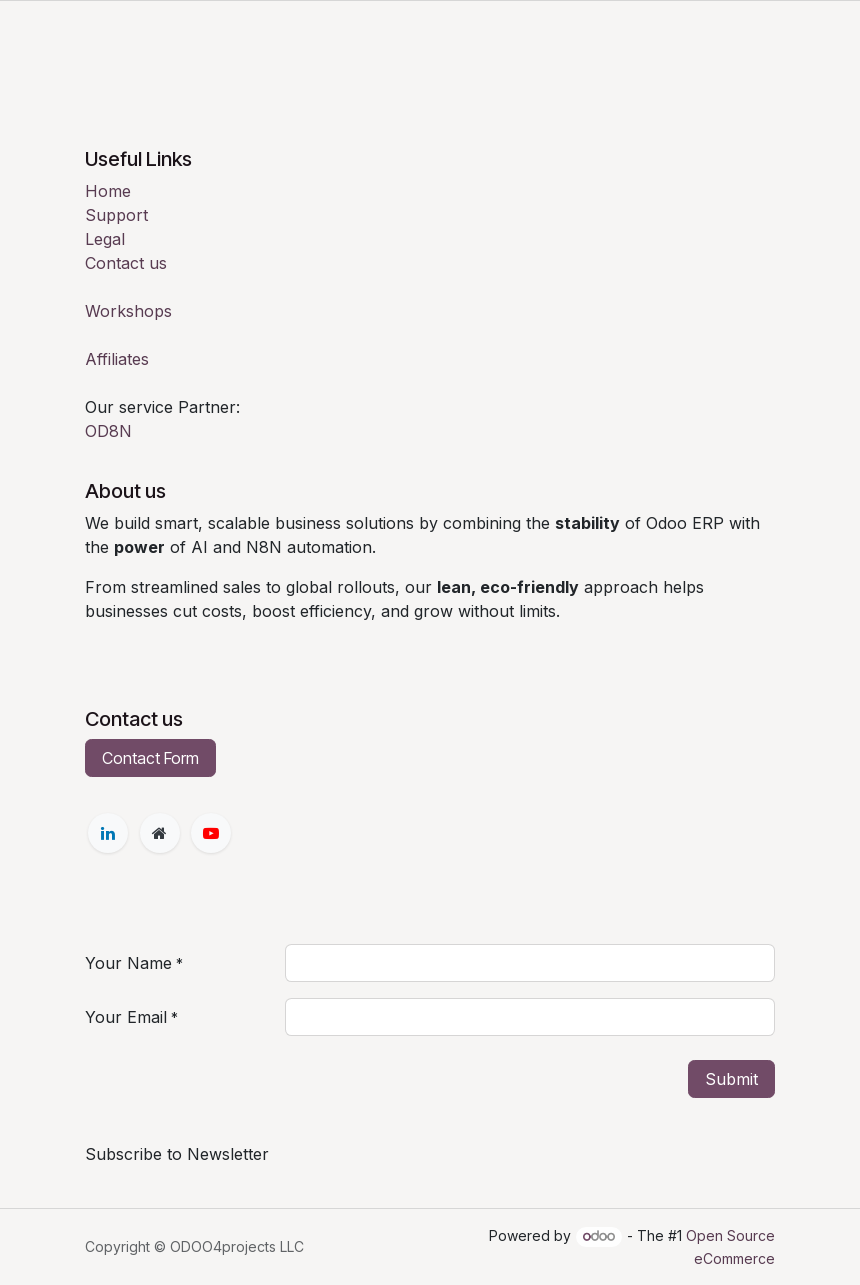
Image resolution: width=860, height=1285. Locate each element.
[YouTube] (211, 833)
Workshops (128, 311)
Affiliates (117, 359)
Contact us (126, 263)
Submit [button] (731, 1079)
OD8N (108, 431)
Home (108, 191)
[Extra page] (160, 833)
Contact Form (150, 758)
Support (116, 215)
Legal (105, 239)
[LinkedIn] (108, 833)
